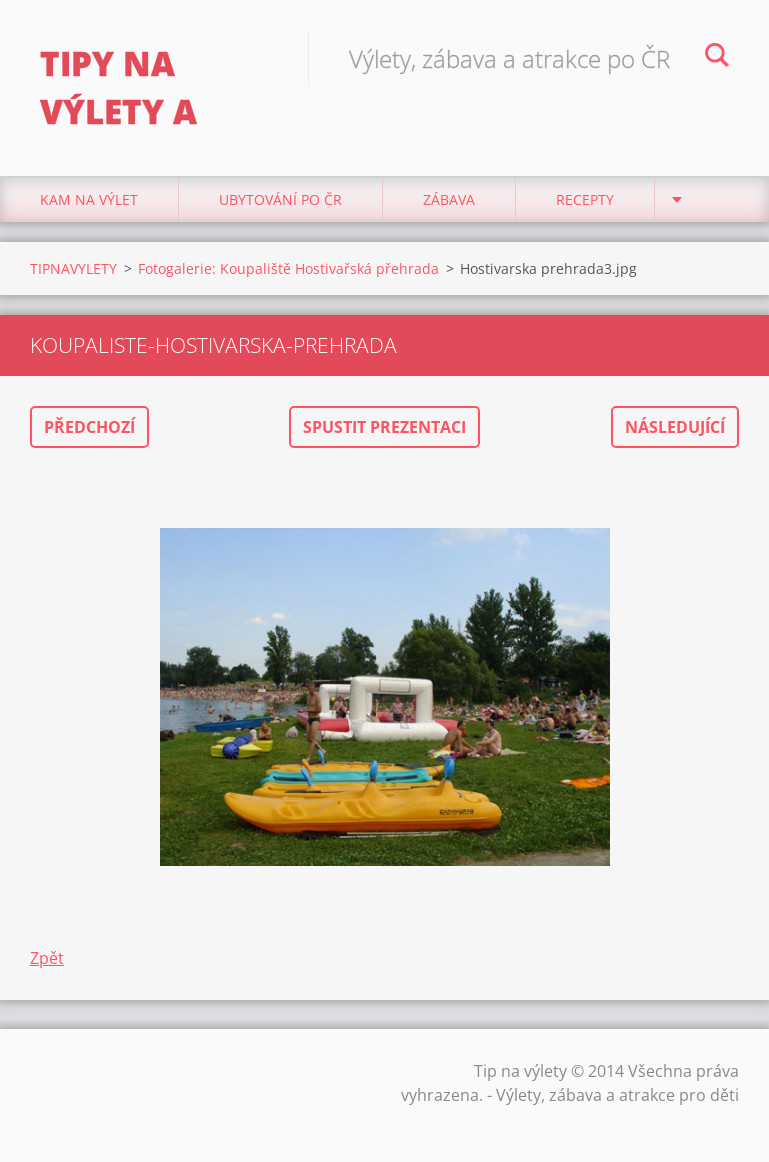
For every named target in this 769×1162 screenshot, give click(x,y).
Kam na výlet (89, 199)
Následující (675, 427)
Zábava (449, 199)
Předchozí (89, 427)
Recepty (585, 199)
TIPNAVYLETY (73, 268)
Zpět (47, 958)
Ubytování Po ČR (280, 199)
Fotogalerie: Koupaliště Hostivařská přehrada (288, 268)
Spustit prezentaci (384, 427)
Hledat (717, 58)
